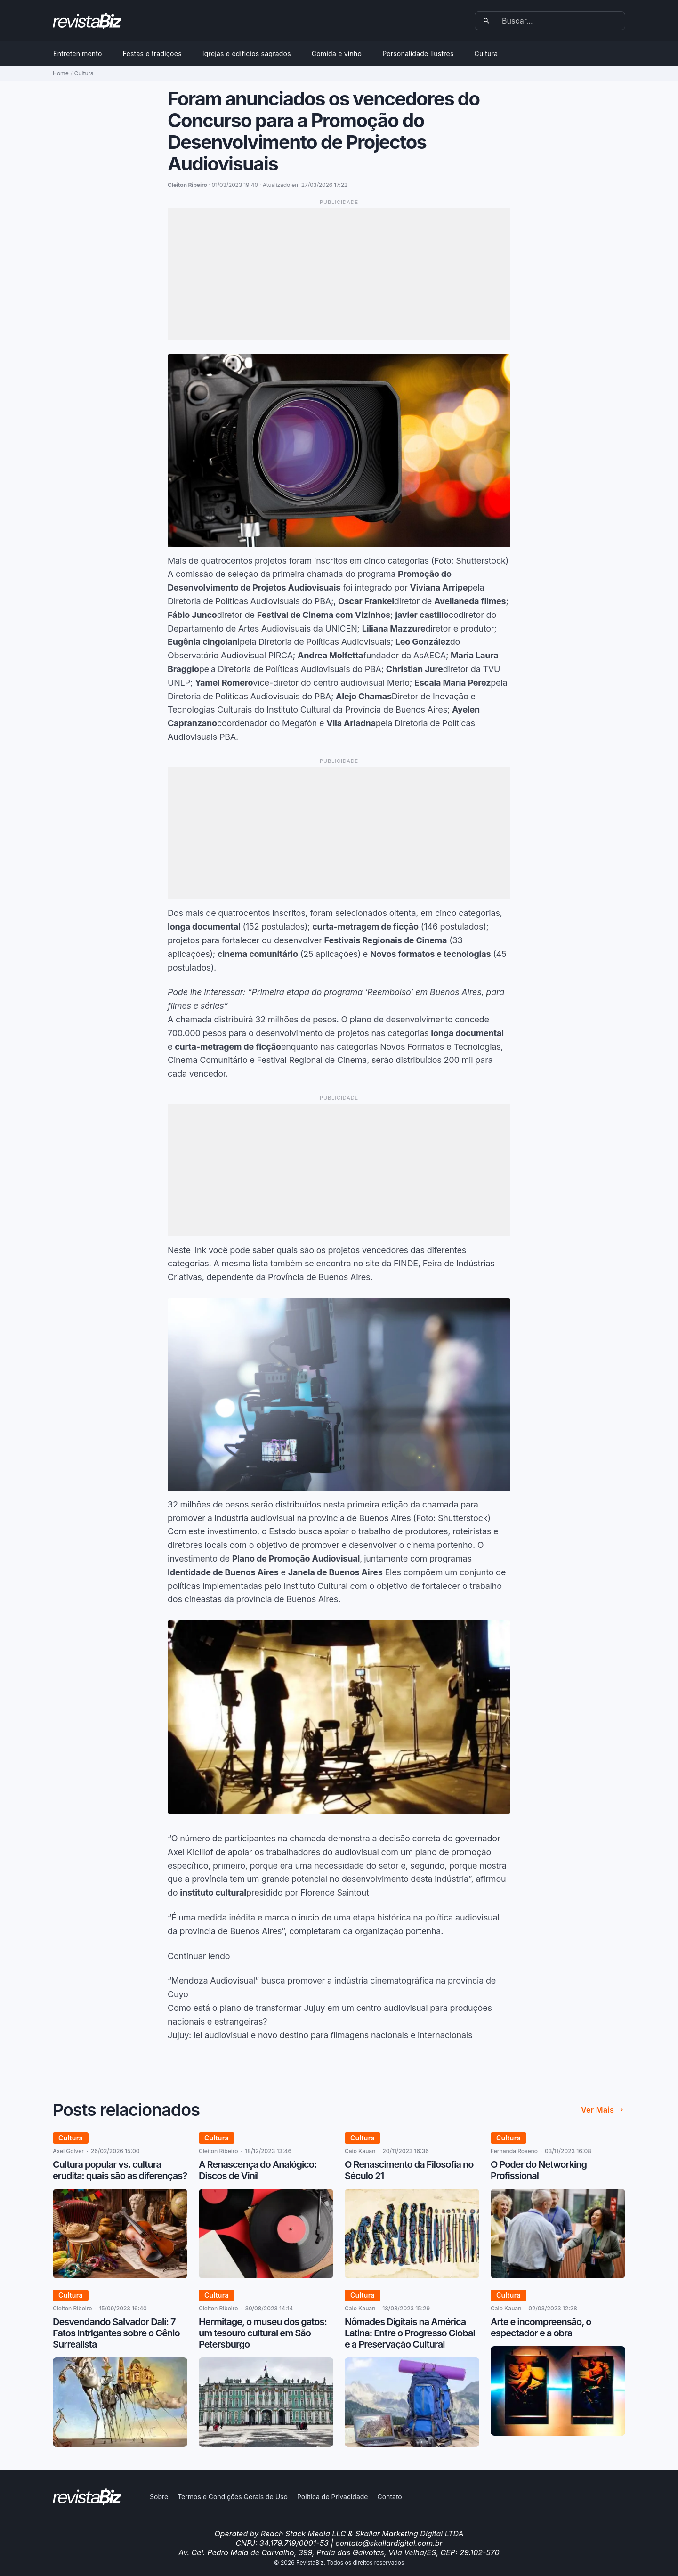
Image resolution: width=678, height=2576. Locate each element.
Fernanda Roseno (514, 2151)
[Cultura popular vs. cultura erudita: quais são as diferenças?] (120, 2275)
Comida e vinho (337, 53)
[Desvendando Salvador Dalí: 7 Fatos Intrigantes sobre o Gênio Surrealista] (120, 2444)
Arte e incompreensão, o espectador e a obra (541, 2327)
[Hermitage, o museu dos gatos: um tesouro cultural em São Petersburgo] (266, 2444)
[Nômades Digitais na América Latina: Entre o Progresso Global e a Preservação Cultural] (412, 2444)
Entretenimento (77, 53)
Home (61, 73)
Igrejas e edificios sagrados (246, 53)
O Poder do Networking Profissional (539, 2170)
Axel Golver (68, 2151)
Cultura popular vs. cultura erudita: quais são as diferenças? (120, 2170)
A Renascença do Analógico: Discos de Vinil (257, 2170)
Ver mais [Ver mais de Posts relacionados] (603, 2109)
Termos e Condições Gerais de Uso (233, 2497)
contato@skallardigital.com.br (388, 2543)
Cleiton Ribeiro (218, 2151)
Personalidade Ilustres (417, 53)
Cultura (486, 53)
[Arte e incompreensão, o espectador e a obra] (558, 2433)
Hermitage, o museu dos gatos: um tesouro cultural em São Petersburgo (263, 2333)
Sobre (159, 2497)
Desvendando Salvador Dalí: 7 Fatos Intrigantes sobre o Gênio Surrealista (116, 2333)
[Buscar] (486, 21)
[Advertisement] (339, 274)
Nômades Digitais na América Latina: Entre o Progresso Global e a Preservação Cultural (410, 2333)
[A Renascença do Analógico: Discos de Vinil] (266, 2275)
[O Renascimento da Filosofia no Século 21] (412, 2275)
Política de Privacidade (332, 2497)
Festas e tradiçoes (152, 53)
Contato (389, 2497)
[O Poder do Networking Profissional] (558, 2275)
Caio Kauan (360, 2151)
